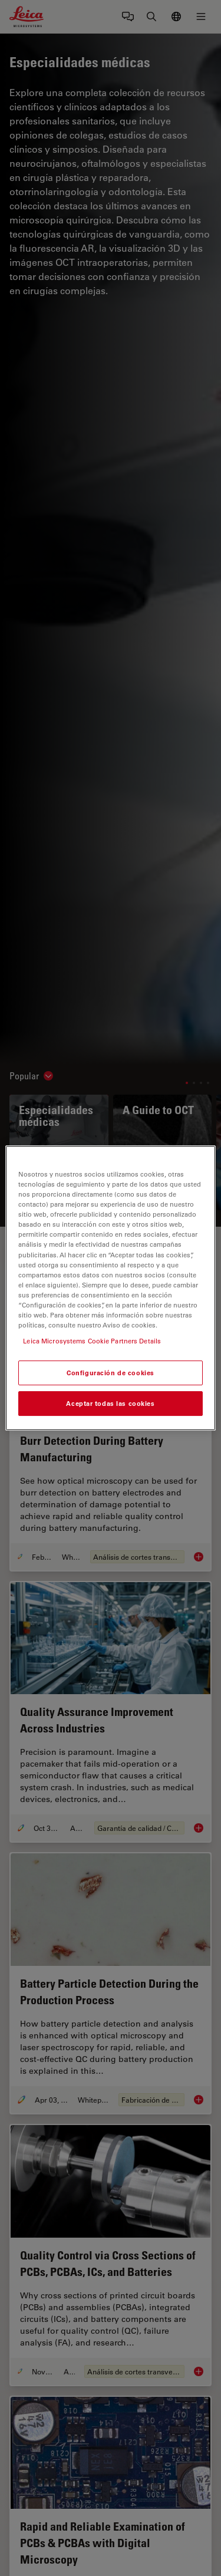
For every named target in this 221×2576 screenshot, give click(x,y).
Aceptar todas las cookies (110, 1403)
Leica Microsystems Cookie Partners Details (92, 1340)
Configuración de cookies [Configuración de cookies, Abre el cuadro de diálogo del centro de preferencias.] (110, 1372)
